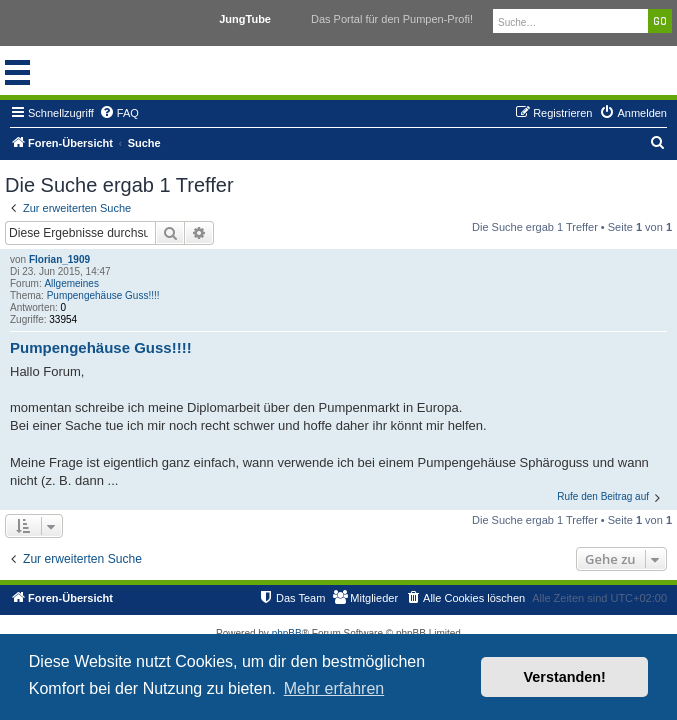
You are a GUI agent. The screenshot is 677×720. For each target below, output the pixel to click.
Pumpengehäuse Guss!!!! (103, 295)
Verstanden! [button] (565, 677)
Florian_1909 (59, 259)
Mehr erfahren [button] (334, 688)
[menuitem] (119, 113)
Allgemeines (71, 283)
